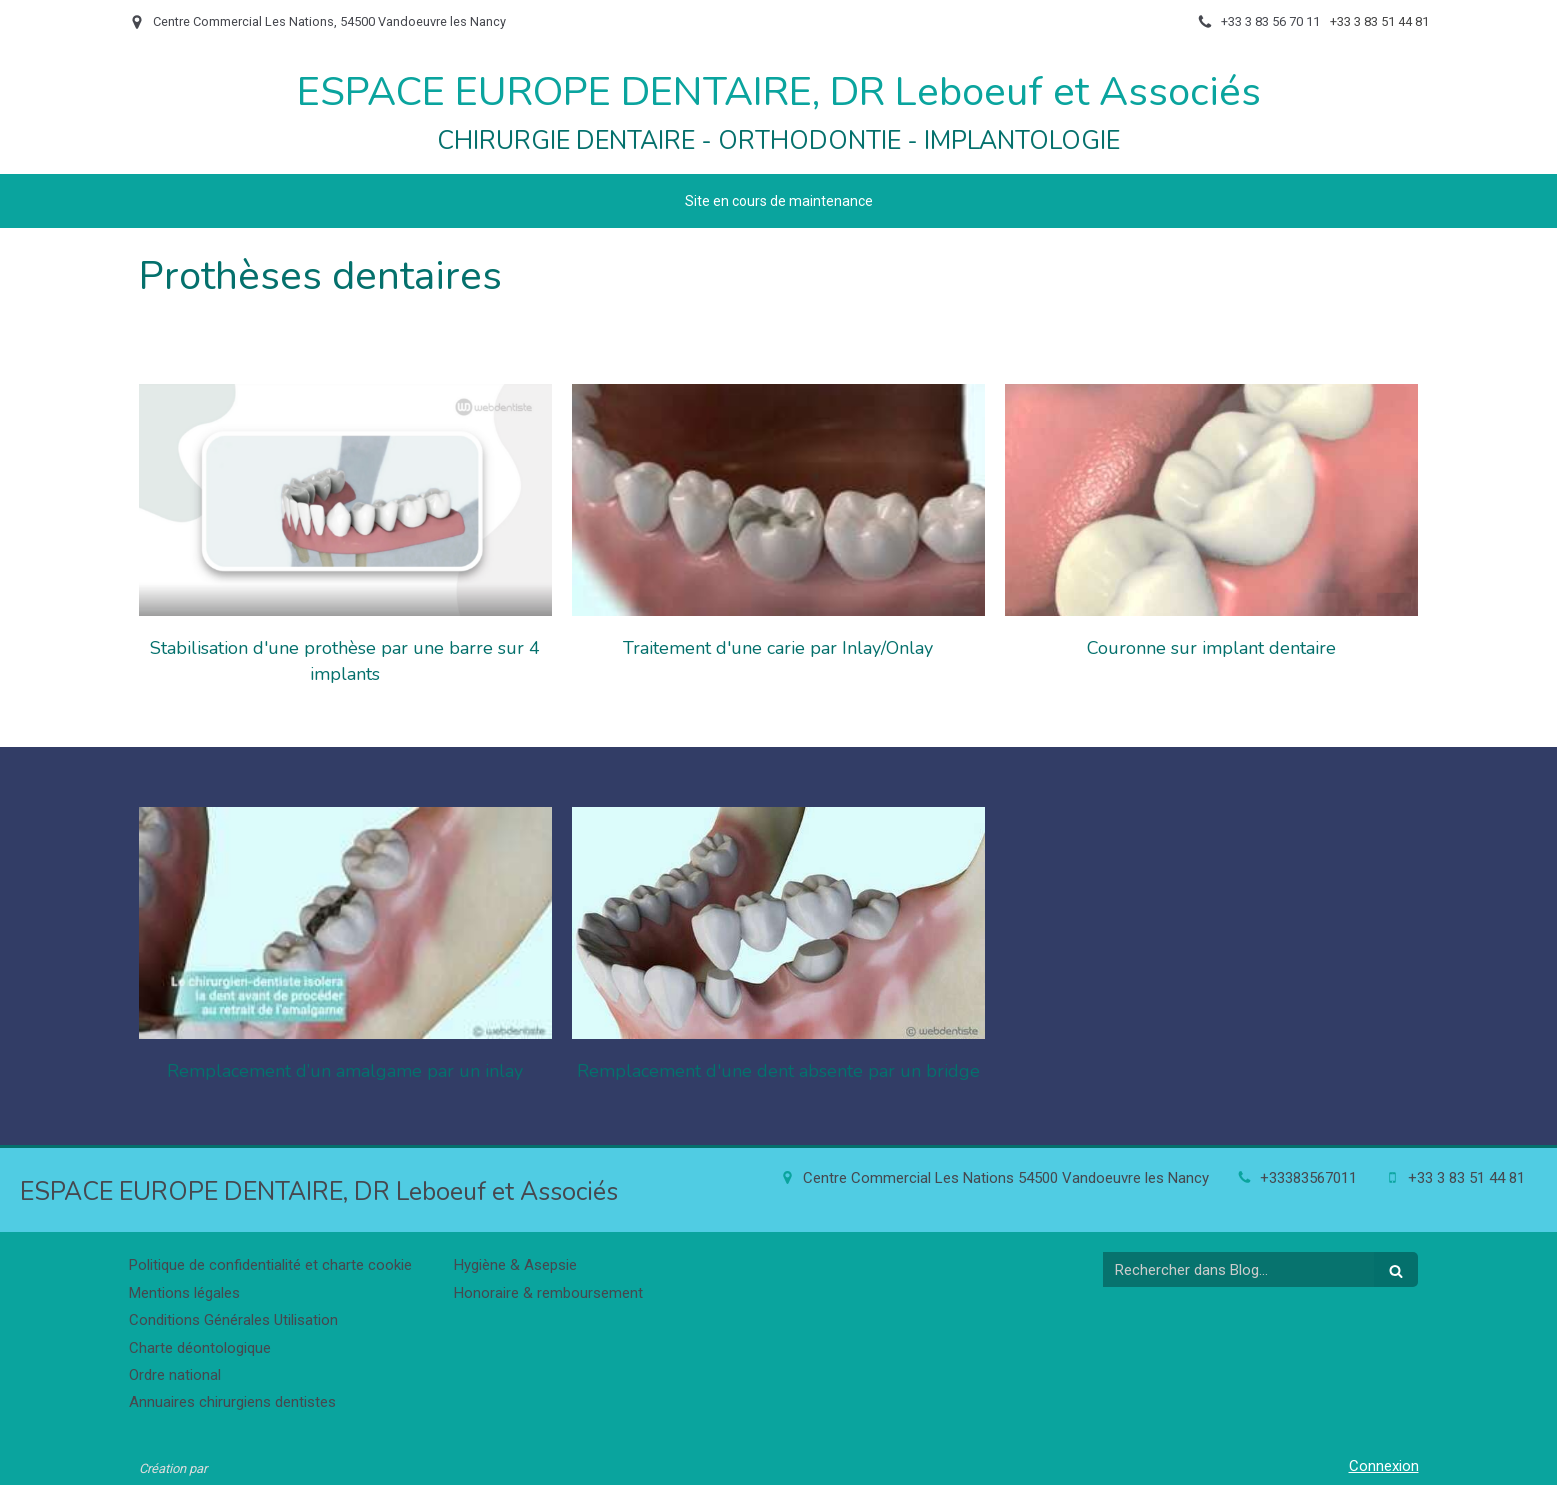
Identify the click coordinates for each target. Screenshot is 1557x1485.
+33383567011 (1308, 1178)
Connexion (1384, 1466)
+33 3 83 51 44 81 (1466, 1178)
